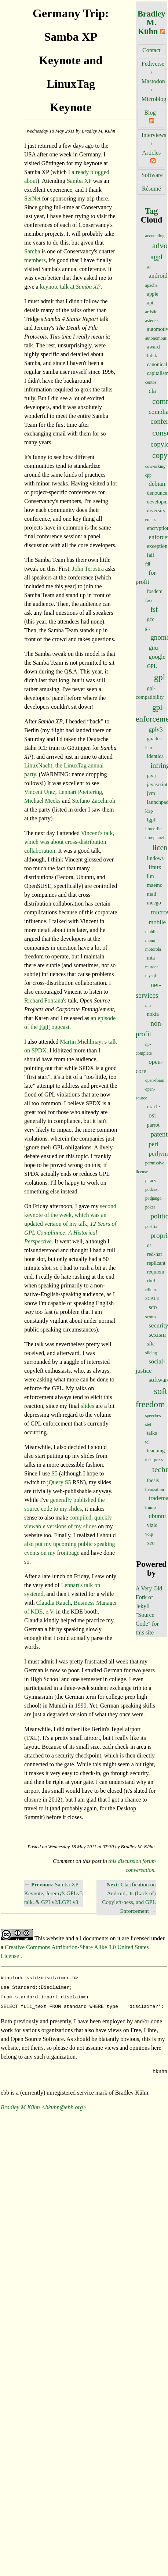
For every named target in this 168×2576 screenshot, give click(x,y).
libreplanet (154, 837)
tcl (147, 1442)
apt (150, 303)
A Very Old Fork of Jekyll (149, 1597)
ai (149, 267)
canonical (157, 364)
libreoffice (154, 828)
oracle (153, 1106)
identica (155, 756)
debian (157, 483)
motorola (153, 949)
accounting (155, 235)
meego (154, 903)
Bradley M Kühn (20, 2104)
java (151, 775)
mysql (150, 975)
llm (150, 876)
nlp (148, 1005)
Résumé (151, 188)
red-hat (154, 1254)
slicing (151, 1352)
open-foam (154, 1080)
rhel (151, 1280)
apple (152, 294)
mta (151, 958)
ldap (149, 811)
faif (150, 555)
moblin (151, 931)
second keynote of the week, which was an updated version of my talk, (70, 1223)
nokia (153, 1014)
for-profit (147, 577)
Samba (32, 251)
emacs (150, 519)
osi (152, 1115)
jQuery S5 (59, 1482)
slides (87, 1406)
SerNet (32, 198)
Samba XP (79, 181)
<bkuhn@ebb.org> (64, 2104)
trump (150, 1507)
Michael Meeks (42, 801)
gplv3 (155, 729)
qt (149, 1245)
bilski (153, 355)
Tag (151, 211)
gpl (159, 677)
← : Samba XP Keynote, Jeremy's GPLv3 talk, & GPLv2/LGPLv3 (53, 1893)
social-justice (150, 1366)
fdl (147, 564)
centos (151, 382)
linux (155, 867)
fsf (154, 609)
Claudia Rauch (53, 1603)
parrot (153, 1125)
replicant (156, 1263)
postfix (151, 1226)
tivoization (154, 1489)
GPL (152, 666)
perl (153, 1144)
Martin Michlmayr (81, 1041)
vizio (152, 1525)
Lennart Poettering (80, 792)
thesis (153, 1480)
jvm (151, 793)
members (35, 260)
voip (149, 1534)
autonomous (156, 338)
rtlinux (151, 1289)
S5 (54, 1473)
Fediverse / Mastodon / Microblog (154, 81)
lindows (155, 858)
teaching (156, 1450)
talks (152, 1433)
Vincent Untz (39, 792)
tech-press (154, 1459)
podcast (152, 1189)
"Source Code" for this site (147, 1624)
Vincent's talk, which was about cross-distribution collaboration (69, 842)
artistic (151, 311)
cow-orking (155, 466)
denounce (157, 493)
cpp (148, 475)
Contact (151, 50)
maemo (154, 885)
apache (151, 285)
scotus (150, 1316)
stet (148, 1424)
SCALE (152, 1298)
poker (150, 1207)
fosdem (154, 591)
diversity (156, 510)
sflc (151, 1344)
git (147, 628)
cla (152, 390)
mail (152, 894)
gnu (153, 647)
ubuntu (157, 1516)
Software (152, 175)
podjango (153, 1198)
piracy (150, 1180)
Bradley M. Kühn (151, 22)
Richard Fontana (43, 1000)
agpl (156, 257)
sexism (157, 1334)
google (157, 656)
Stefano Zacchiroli (94, 801)
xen (151, 1543)
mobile (157, 922)
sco (153, 1307)
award (153, 347)
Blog (150, 112)
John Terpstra (88, 569)
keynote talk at (70, 286)
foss (148, 600)
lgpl (151, 820)
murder (151, 966)
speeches (153, 1415)
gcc (150, 619)
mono (150, 940)
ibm (148, 747)
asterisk (152, 320)
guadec (154, 738)
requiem (155, 1272)
